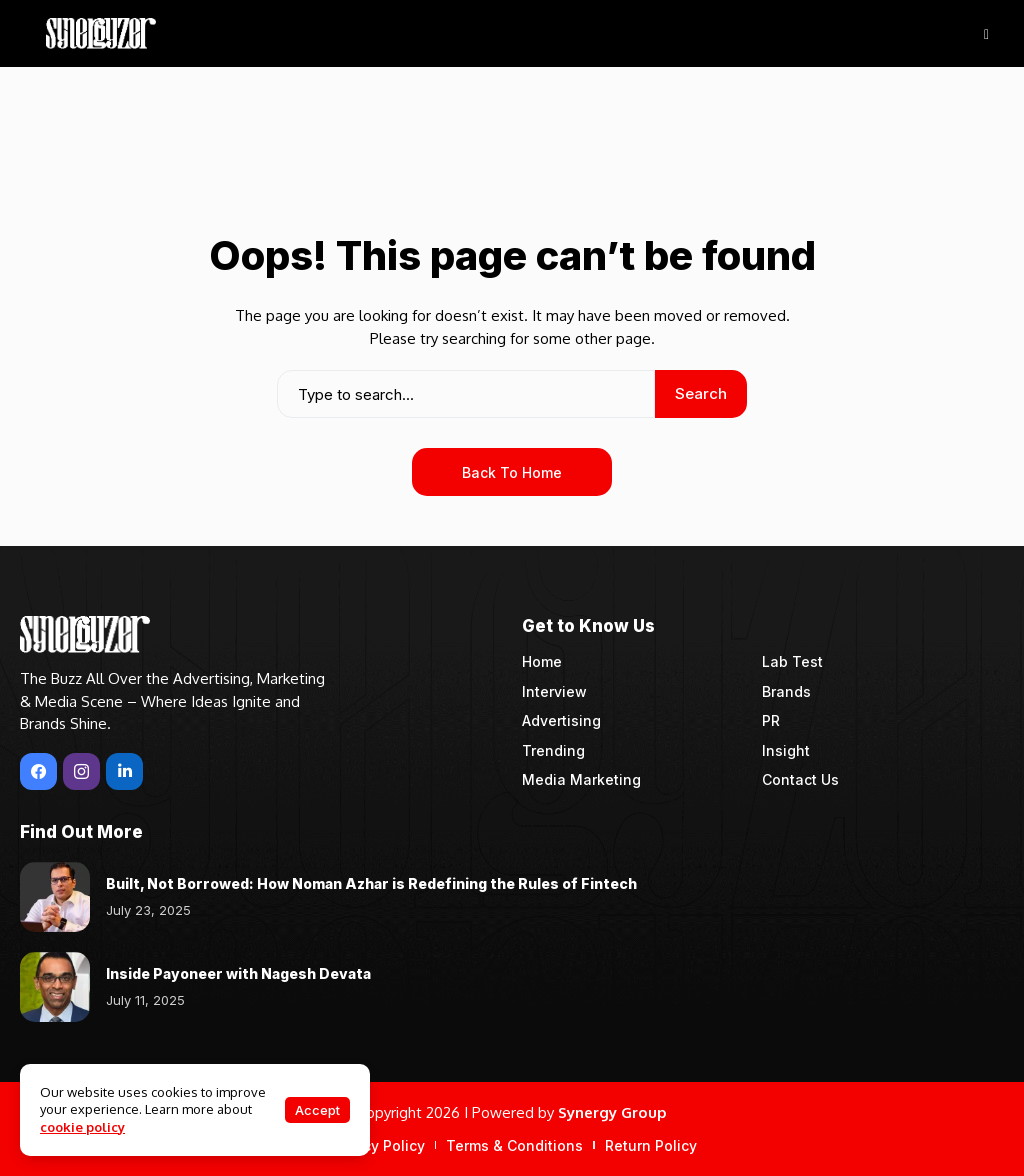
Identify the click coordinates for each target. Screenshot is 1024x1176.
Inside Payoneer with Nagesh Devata (238, 973)
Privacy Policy (376, 1145)
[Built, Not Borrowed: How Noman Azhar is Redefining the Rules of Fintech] (55, 897)
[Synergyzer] (101, 33)
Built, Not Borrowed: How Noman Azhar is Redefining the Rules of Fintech (371, 883)
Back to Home (512, 472)
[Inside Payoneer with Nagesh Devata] (55, 987)
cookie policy (82, 1127)
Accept (317, 1110)
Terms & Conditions (514, 1145)
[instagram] (81, 771)
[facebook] (38, 771)
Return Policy (651, 1145)
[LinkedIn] (124, 771)
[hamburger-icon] (986, 33)
